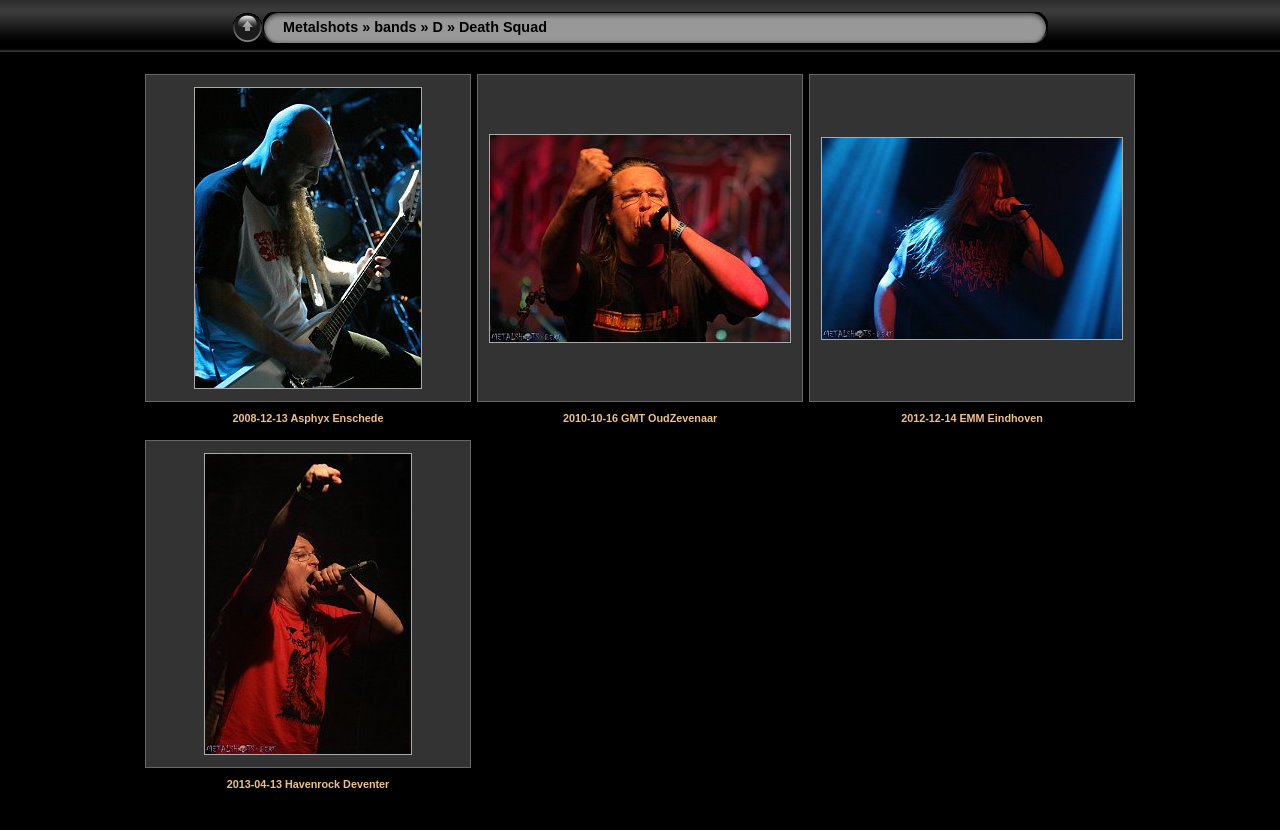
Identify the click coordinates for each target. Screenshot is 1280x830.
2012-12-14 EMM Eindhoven (972, 418)
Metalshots (320, 27)
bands (395, 27)
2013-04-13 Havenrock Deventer (308, 784)
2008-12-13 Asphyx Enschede (308, 418)
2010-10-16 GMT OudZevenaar (640, 418)
